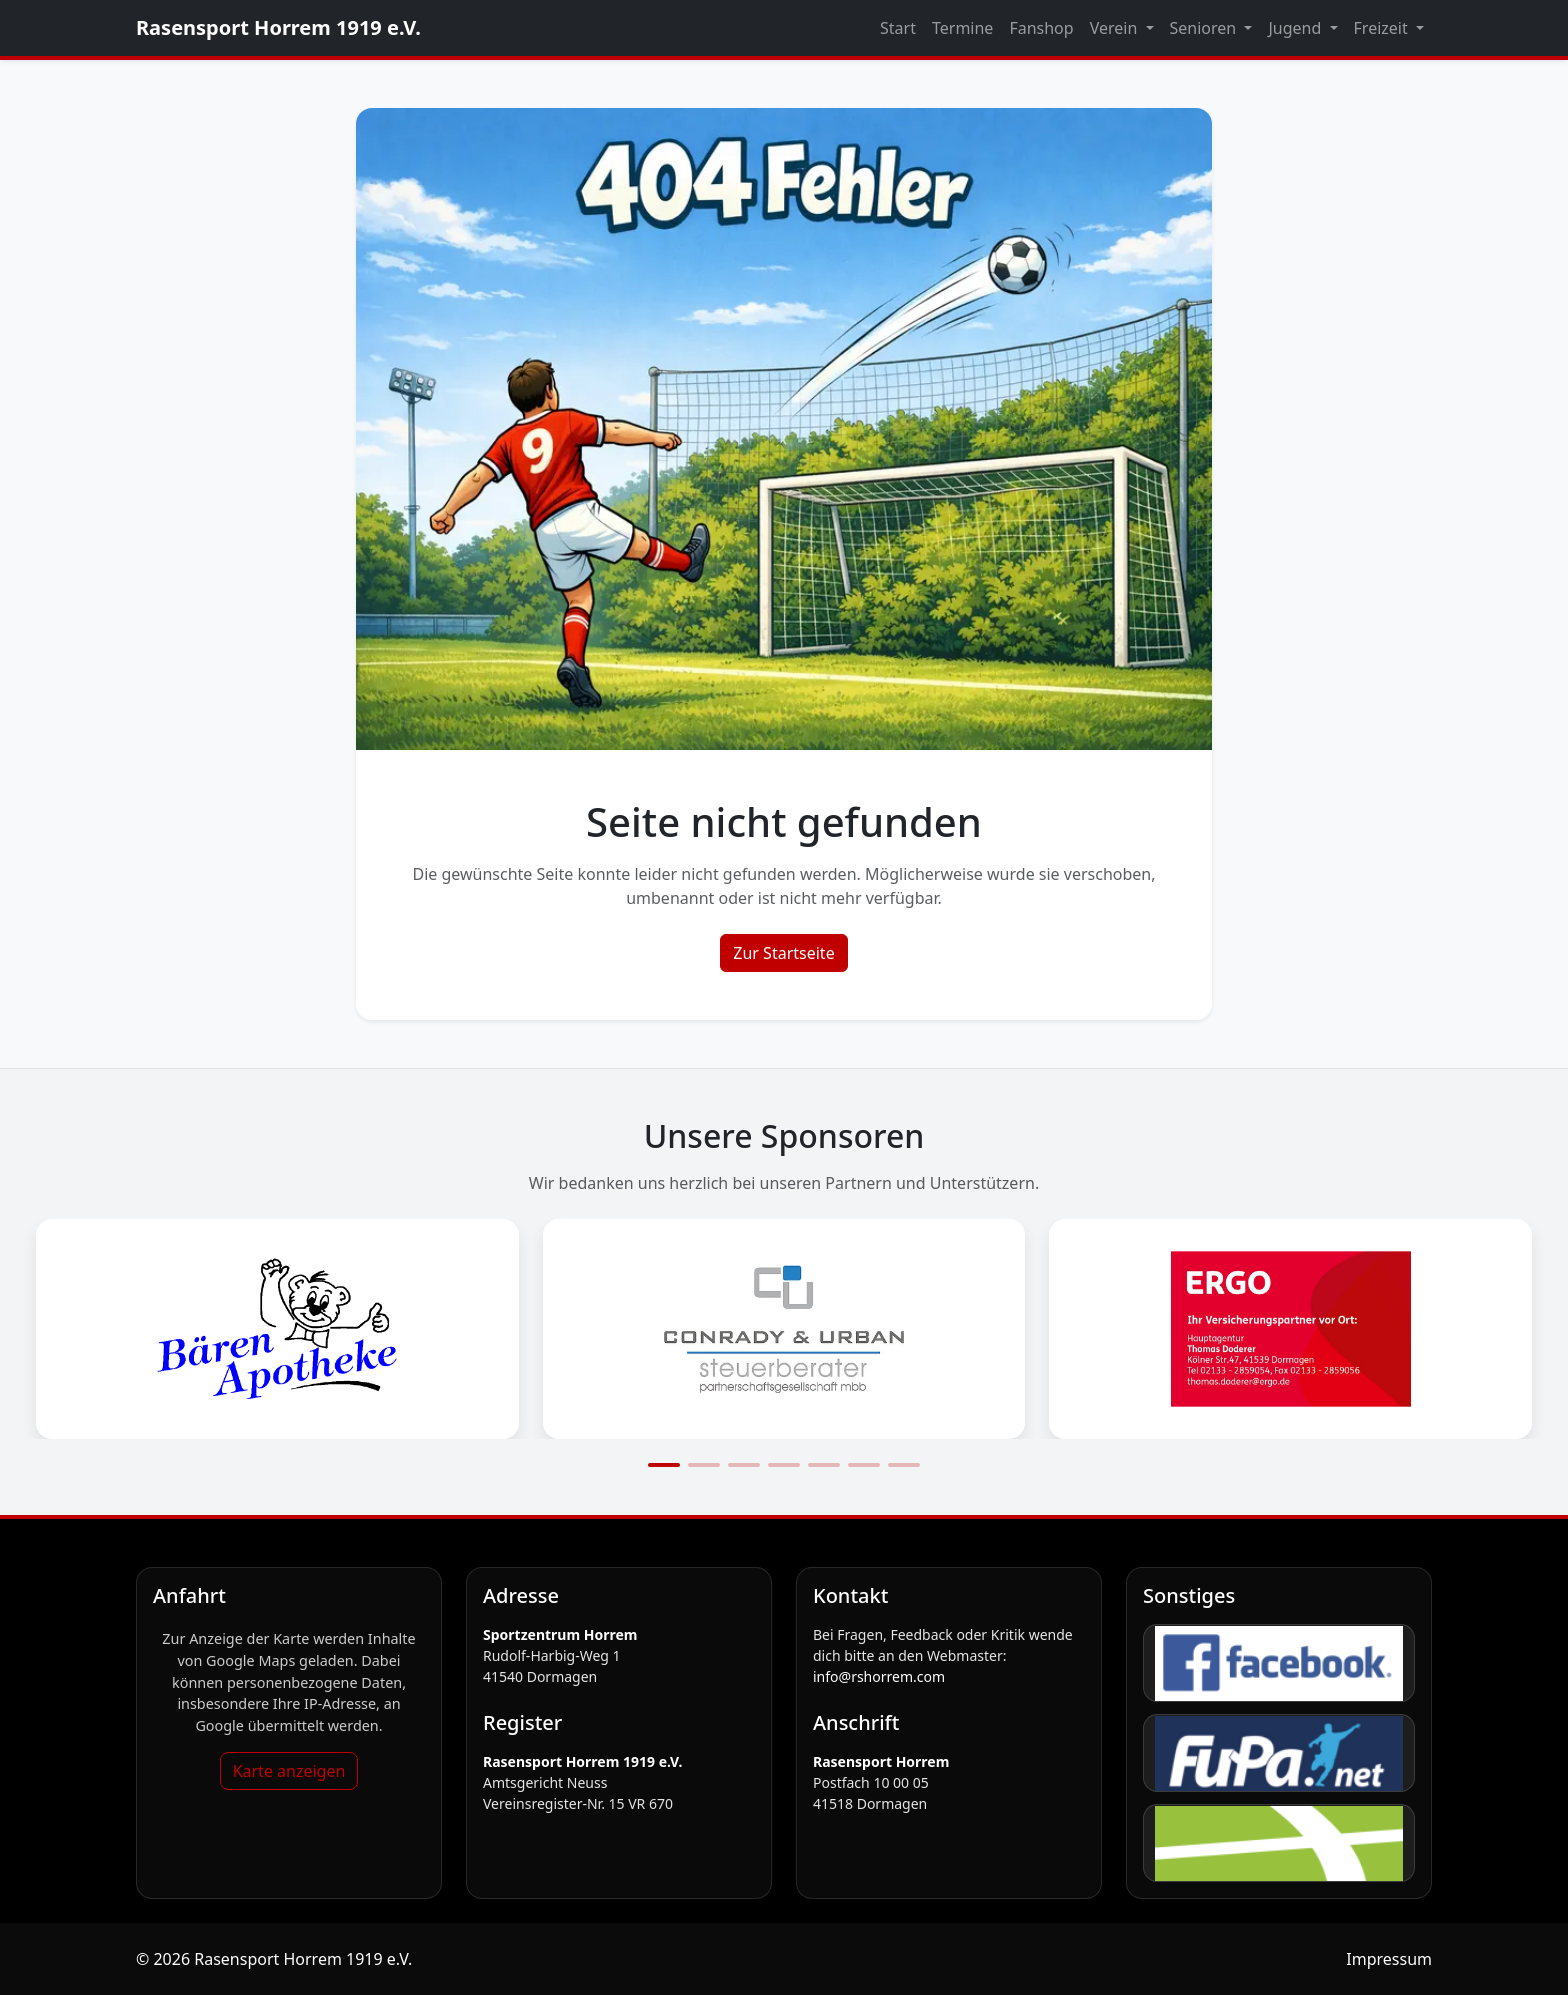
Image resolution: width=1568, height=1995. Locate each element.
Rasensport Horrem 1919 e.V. (278, 27)
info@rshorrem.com (879, 1676)
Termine (962, 28)
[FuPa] (1279, 1753)
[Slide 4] (784, 1465)
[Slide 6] (864, 1465)
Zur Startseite (783, 953)
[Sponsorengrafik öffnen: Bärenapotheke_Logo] (277, 1329)
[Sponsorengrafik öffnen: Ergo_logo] (1290, 1329)
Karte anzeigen (289, 1771)
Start (898, 28)
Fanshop (1041, 28)
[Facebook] (1279, 1663)
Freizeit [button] (1383, 28)
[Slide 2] (704, 1465)
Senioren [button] (1205, 28)
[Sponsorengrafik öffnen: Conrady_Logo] (784, 1329)
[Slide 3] (744, 1465)
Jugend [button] (1296, 28)
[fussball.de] (1279, 1843)
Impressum (1389, 1959)
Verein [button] (1116, 28)
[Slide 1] (664, 1465)
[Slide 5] (824, 1465)
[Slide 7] (904, 1465)
